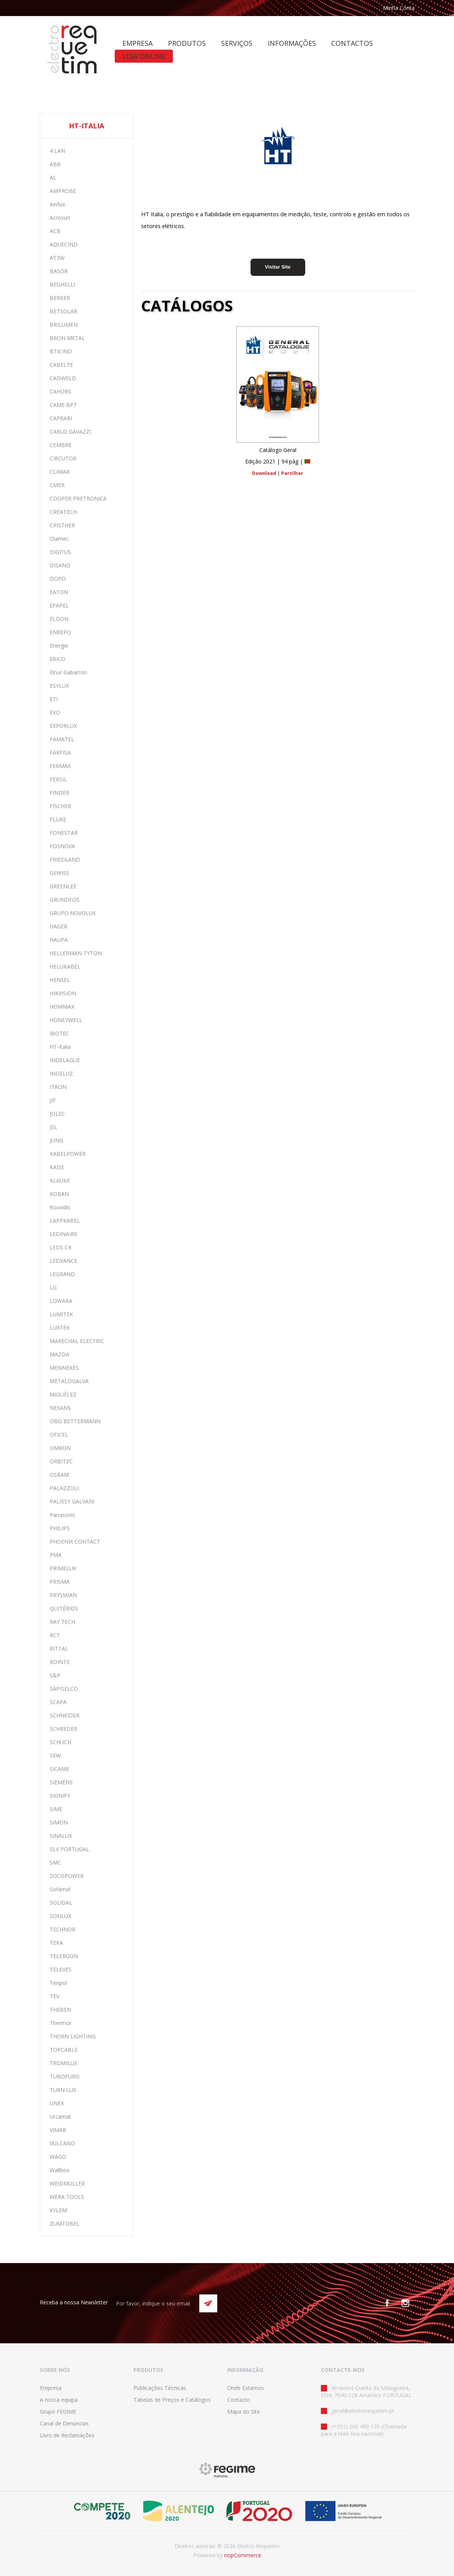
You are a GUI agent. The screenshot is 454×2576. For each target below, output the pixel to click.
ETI (54, 699)
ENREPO (60, 632)
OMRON (60, 1448)
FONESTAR (64, 832)
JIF (53, 1100)
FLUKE (58, 819)
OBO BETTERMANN (75, 1421)
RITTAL (59, 1648)
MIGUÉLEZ (63, 1394)
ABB (55, 164)
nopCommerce (242, 2555)
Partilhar (292, 473)
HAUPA (59, 939)
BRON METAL (67, 338)
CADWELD (63, 378)
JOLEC (57, 1113)
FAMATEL (62, 739)
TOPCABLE (64, 2049)
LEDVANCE (63, 1260)
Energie (59, 645)
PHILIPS (60, 1528)
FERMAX (60, 766)
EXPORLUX (63, 725)
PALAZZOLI (64, 1488)
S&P (55, 1675)
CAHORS (60, 391)
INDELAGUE (65, 1060)
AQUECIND (64, 244)
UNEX (57, 2103)
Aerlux (57, 204)
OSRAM (59, 1474)
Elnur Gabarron (68, 672)
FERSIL (58, 779)
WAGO (58, 2156)
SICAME (59, 1768)
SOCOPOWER (67, 1875)
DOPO (58, 578)
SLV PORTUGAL (69, 1849)
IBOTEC (59, 1033)
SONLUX (60, 1916)
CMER (57, 485)
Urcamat (60, 2116)
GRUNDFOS (65, 899)
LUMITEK (61, 1314)
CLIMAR (60, 471)
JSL (53, 1127)
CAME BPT (63, 404)
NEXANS (60, 1407)
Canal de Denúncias (64, 2423)
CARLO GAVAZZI (70, 431)
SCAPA (58, 1702)
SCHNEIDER (65, 1715)
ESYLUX (59, 685)
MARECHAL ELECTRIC (77, 1341)
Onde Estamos (245, 2387)
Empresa (51, 2387)
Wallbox (59, 2170)
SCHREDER (63, 1728)
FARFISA (60, 752)
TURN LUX (63, 2089)
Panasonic (62, 1514)
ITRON (58, 1086)
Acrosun (60, 217)
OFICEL (59, 1434)
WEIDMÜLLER (67, 2183)
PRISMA (60, 1581)
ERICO (57, 659)
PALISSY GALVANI (72, 1501)
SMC (55, 1862)
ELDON (59, 618)
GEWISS (59, 872)
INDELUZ (61, 1073)
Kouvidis (60, 1207)
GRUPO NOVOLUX (73, 913)
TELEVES (61, 1969)
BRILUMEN (64, 324)
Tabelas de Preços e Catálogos (172, 2399)
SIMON (59, 1822)
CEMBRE (61, 445)
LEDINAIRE (63, 1234)
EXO (55, 712)
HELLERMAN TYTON (76, 953)
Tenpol (58, 1982)
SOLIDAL (61, 1902)
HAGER (58, 926)
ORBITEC (61, 1461)
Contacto (238, 2399)
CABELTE (61, 364)
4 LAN (57, 150)
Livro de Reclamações (67, 2435)
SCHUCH (60, 1742)
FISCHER (60, 806)
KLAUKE (60, 1180)
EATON (59, 592)
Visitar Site (278, 267)
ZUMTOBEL (65, 2223)
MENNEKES (64, 1367)
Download (264, 473)
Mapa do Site (243, 2411)
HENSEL (60, 979)
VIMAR (58, 2130)
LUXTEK (60, 1327)
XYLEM (58, 2210)
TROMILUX (63, 2063)
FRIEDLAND (65, 859)
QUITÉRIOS (64, 1608)
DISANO (60, 565)
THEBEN (60, 2009)
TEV (54, 1996)
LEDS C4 (60, 1247)
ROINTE (60, 1661)
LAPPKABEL (65, 1220)
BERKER (60, 297)
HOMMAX (62, 1006)
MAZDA (59, 1354)
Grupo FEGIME (58, 2411)
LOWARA (61, 1300)
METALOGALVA (69, 1381)
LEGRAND (62, 1274)
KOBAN (59, 1193)
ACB (55, 231)
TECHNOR (62, 1929)
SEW (55, 1755)
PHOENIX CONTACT (75, 1541)
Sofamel (60, 1889)
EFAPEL (59, 605)
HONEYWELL (66, 1020)
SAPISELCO (64, 1688)
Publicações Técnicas (159, 2387)
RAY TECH (62, 1621)
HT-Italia (60, 1046)
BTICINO (61, 351)
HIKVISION (63, 993)
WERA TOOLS (67, 2196)
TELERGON (64, 1956)
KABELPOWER (68, 1153)
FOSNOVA (62, 846)
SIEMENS (61, 1782)
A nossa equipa (59, 2399)
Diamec (59, 538)
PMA (56, 1555)
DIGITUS (60, 552)
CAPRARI (61, 418)
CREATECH (63, 511)
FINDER (59, 792)
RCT (55, 1635)
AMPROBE (63, 190)
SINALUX (61, 1835)
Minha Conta (399, 7)
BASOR (59, 271)
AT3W (57, 257)
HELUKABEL (65, 966)
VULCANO (62, 2143)
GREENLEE (63, 886)
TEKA (56, 1942)
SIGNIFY (60, 1795)
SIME (56, 1809)
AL (53, 177)
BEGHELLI (62, 284)
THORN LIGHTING (73, 2036)
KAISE (57, 1167)
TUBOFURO (65, 2076)
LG (53, 1287)
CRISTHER (62, 525)
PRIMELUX (63, 1568)
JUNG (56, 1140)
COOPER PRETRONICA (78, 498)
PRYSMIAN (63, 1595)
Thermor (61, 2023)
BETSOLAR (63, 311)
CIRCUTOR (63, 458)
